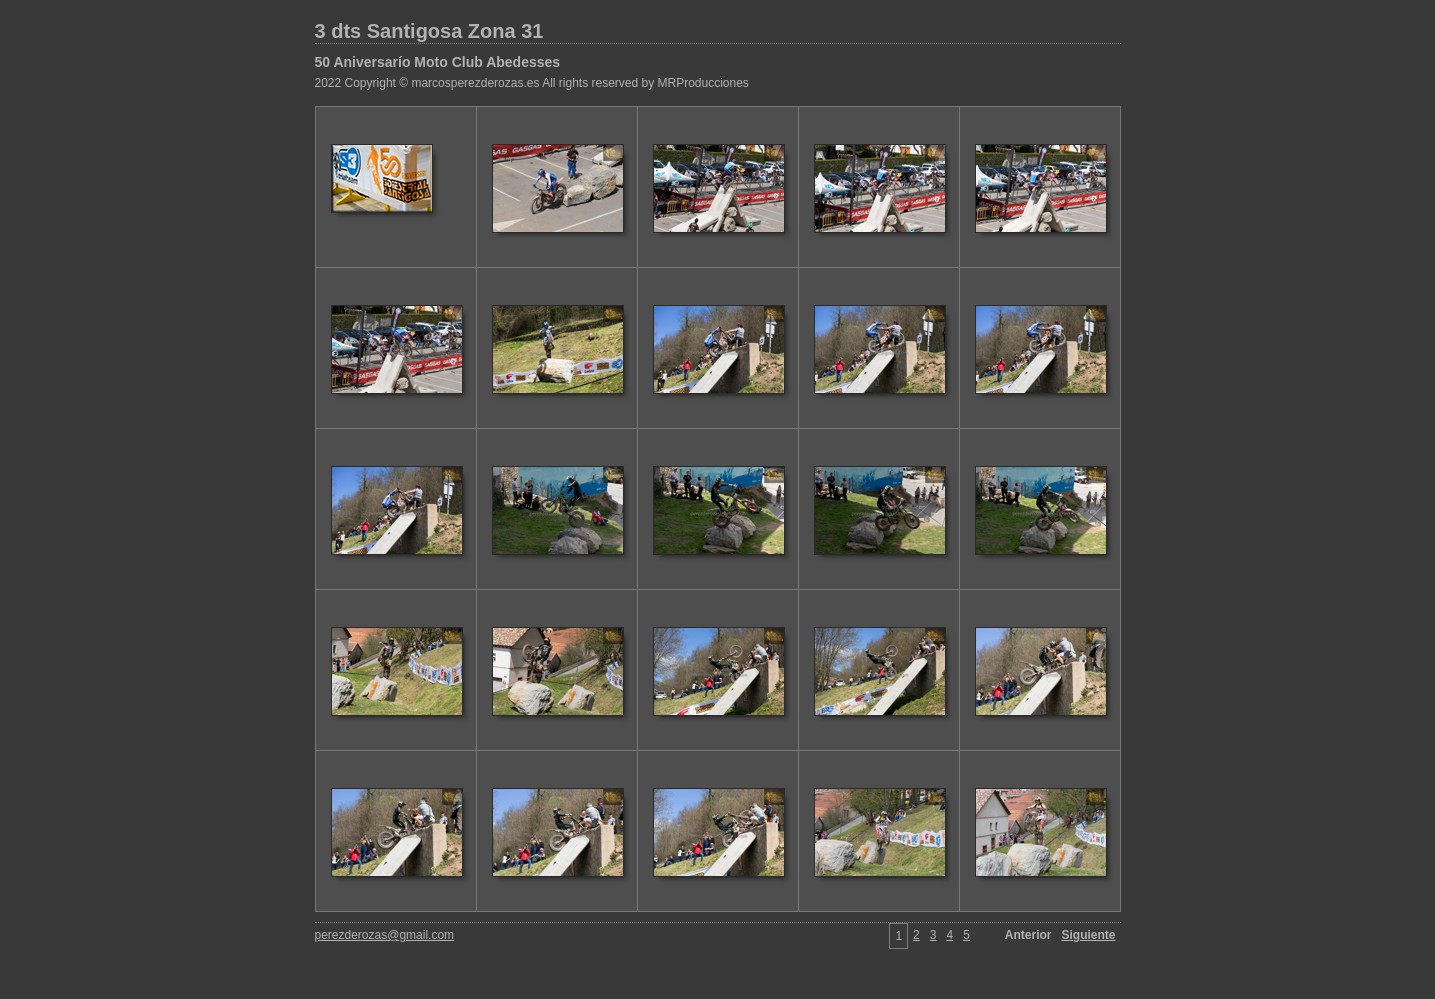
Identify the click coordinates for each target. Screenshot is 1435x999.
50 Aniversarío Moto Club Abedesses (438, 62)
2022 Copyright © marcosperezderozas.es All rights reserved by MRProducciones (532, 83)
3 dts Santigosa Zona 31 (429, 31)
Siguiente (1088, 935)
